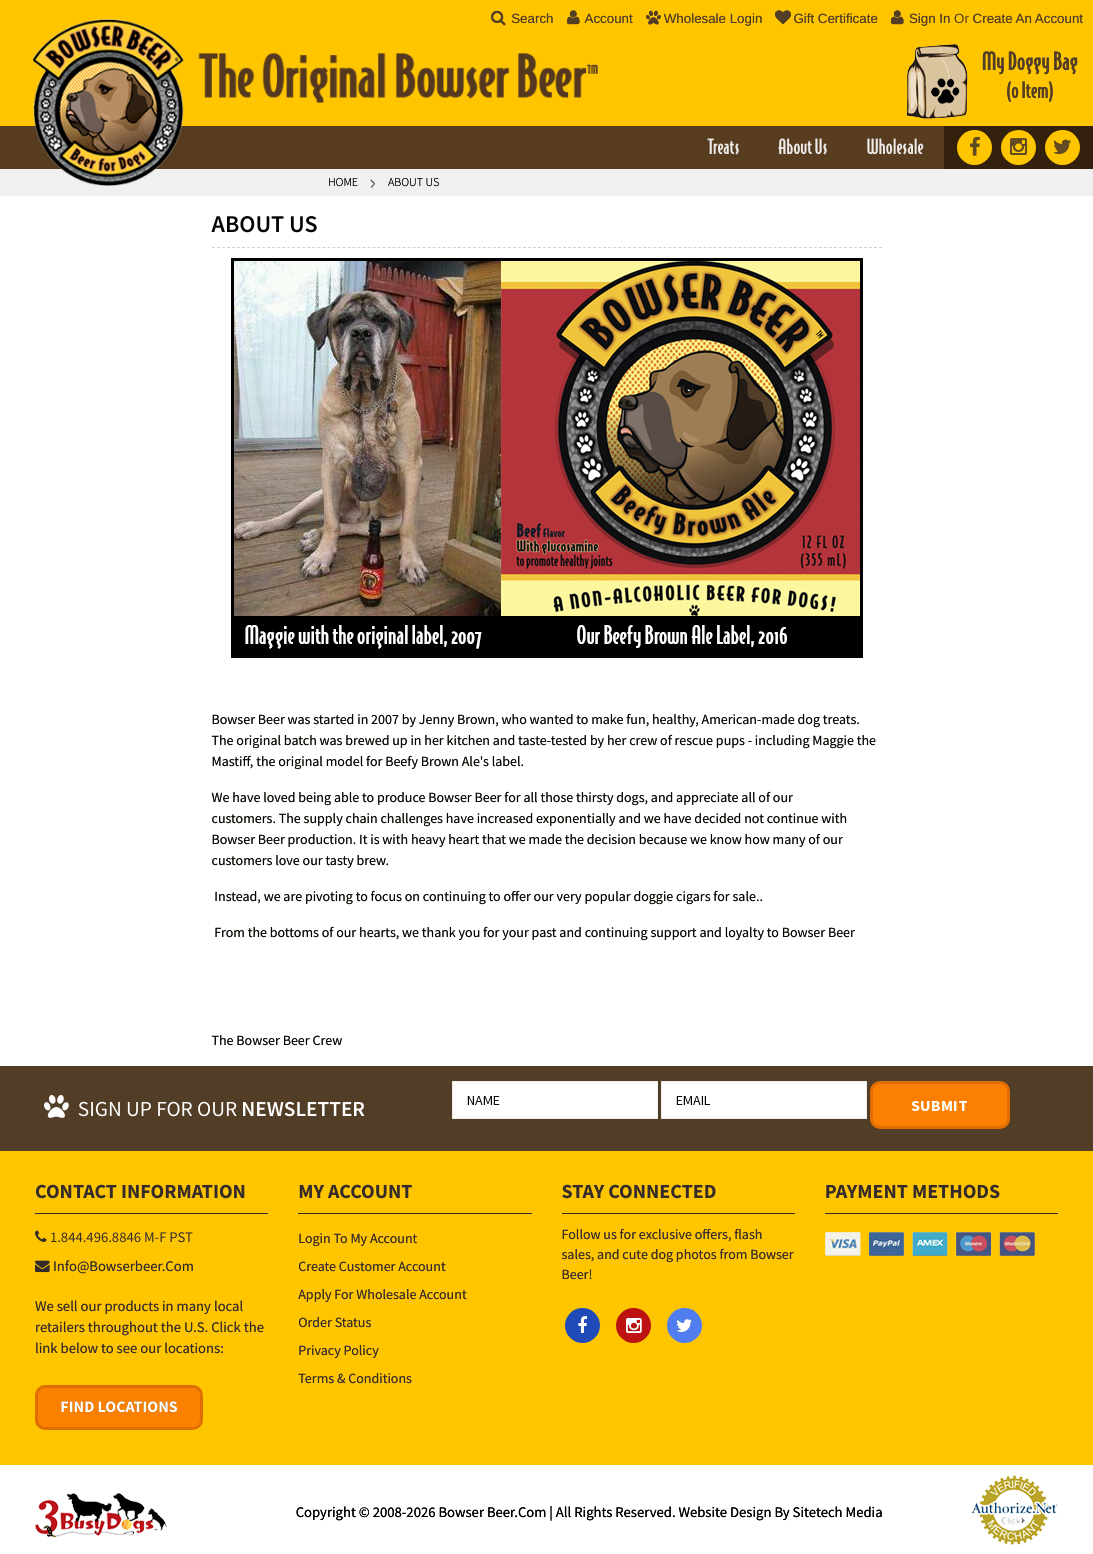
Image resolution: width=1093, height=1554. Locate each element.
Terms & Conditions (355, 1378)
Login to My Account (357, 1238)
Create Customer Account (371, 1266)
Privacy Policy (338, 1350)
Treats (723, 149)
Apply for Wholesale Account (382, 1294)
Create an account (1028, 18)
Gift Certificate (826, 18)
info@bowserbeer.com (123, 1267)
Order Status (334, 1322)
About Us (802, 149)
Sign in (930, 18)
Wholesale (894, 149)
